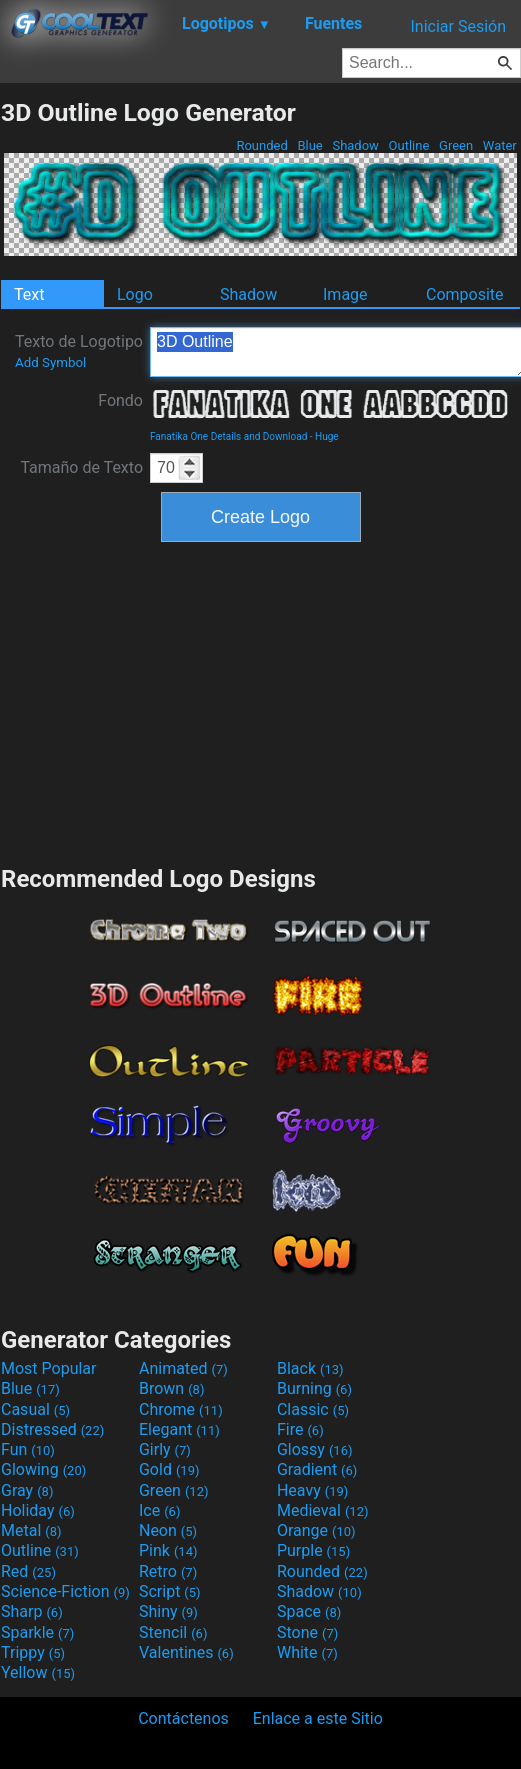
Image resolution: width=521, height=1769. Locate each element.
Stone (307, 1632)
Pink (168, 1550)
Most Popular (49, 1368)
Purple (313, 1550)
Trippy (33, 1652)
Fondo (120, 400)
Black (310, 1368)
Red (28, 1571)
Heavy (312, 1490)
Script (170, 1591)
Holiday (38, 1510)
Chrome (181, 1409)
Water (500, 145)
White (307, 1652)
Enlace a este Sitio (318, 1718)
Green (456, 145)
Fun (28, 1449)
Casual (35, 1409)
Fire (300, 1429)
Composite (465, 294)
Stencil (173, 1632)
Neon (168, 1530)
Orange (316, 1530)
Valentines (186, 1652)
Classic (313, 1409)
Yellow (38, 1672)
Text (29, 294)
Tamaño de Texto (81, 467)
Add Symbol (50, 362)
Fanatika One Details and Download (228, 436)
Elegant (179, 1429)
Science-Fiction (65, 1591)
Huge (327, 436)
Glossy (315, 1449)
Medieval (323, 1510)
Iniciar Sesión (458, 26)
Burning (314, 1388)
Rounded (262, 145)
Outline (408, 145)
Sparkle (37, 1632)
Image (345, 294)
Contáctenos (183, 1718)
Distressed (52, 1429)
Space (309, 1611)
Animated (183, 1368)
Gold (169, 1469)
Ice (159, 1510)
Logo (135, 294)
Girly (165, 1449)
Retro (168, 1571)
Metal (31, 1530)
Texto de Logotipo (79, 351)
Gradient (317, 1469)
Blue (310, 145)
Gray (27, 1490)
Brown (171, 1388)
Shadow (355, 145)
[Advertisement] (261, 701)
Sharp (32, 1611)
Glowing (43, 1469)
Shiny (168, 1611)
